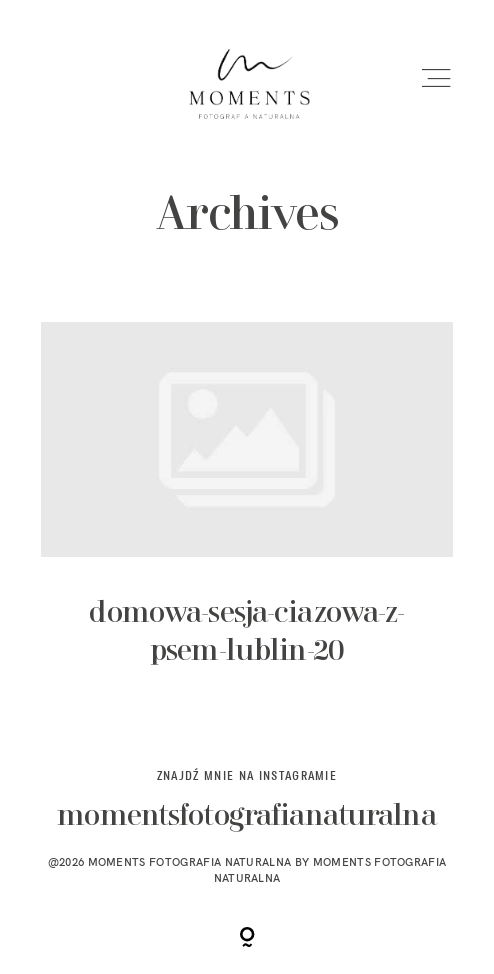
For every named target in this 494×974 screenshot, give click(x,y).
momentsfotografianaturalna (246, 817)
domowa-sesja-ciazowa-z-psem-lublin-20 (247, 512)
